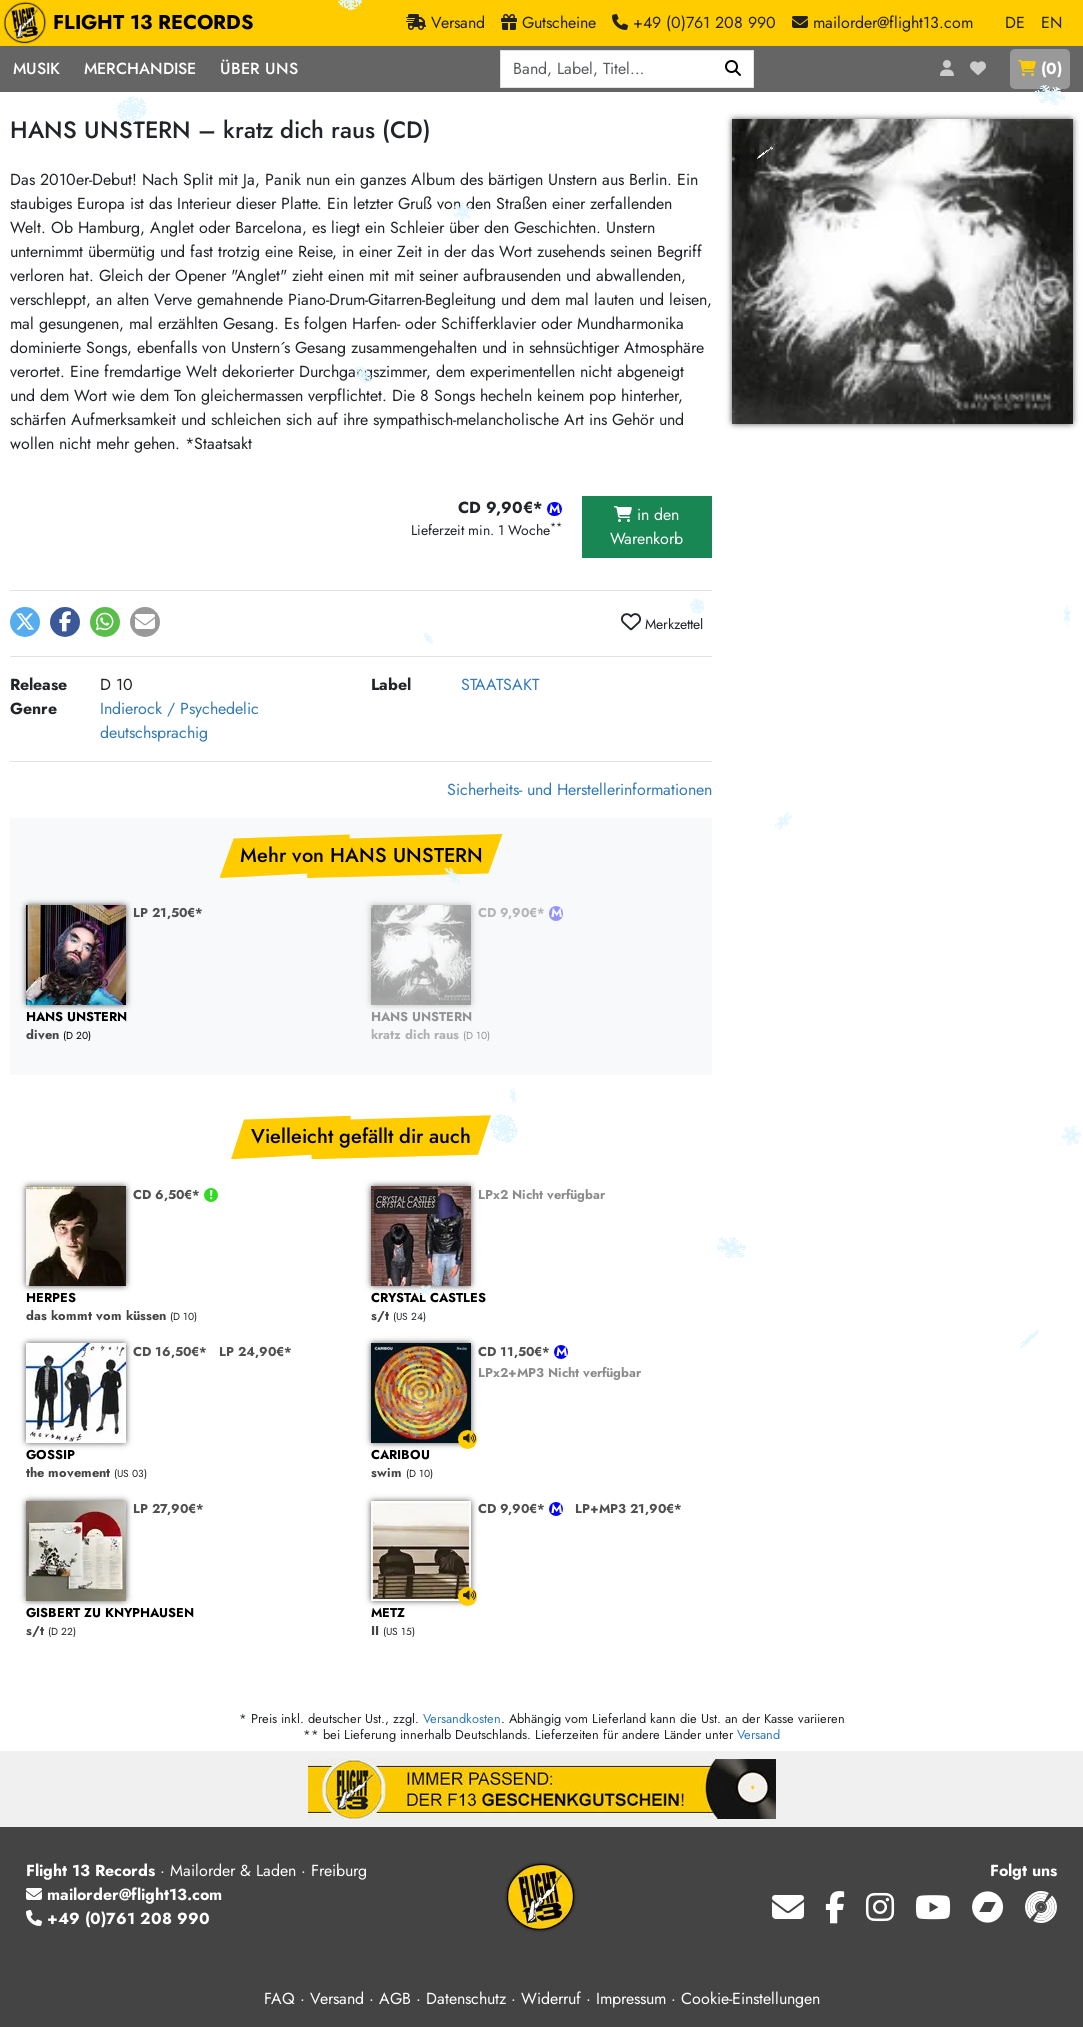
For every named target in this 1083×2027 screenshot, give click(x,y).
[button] (25, 622)
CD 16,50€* (170, 1351)
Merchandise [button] (140, 68)
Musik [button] (36, 68)
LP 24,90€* (255, 1351)
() (1040, 68)
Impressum (631, 1998)
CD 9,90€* (513, 912)
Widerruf (551, 1998)
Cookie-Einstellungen (750, 1998)
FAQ (279, 1998)
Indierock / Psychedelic (179, 708)
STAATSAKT (500, 684)
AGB (395, 1998)
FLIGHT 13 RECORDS (133, 23)
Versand (758, 1734)
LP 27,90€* (168, 1508)
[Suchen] (733, 69)
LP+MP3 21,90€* (628, 1508)
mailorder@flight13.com (124, 1894)
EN (1051, 22)
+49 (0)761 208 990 (118, 1918)
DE (1015, 22)
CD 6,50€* (168, 1194)
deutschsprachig (154, 732)
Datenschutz (466, 1998)
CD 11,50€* (516, 1351)
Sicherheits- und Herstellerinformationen (579, 789)
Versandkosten (462, 1718)
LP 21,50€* (168, 912)
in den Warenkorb (646, 526)
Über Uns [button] (259, 68)
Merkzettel (662, 623)
